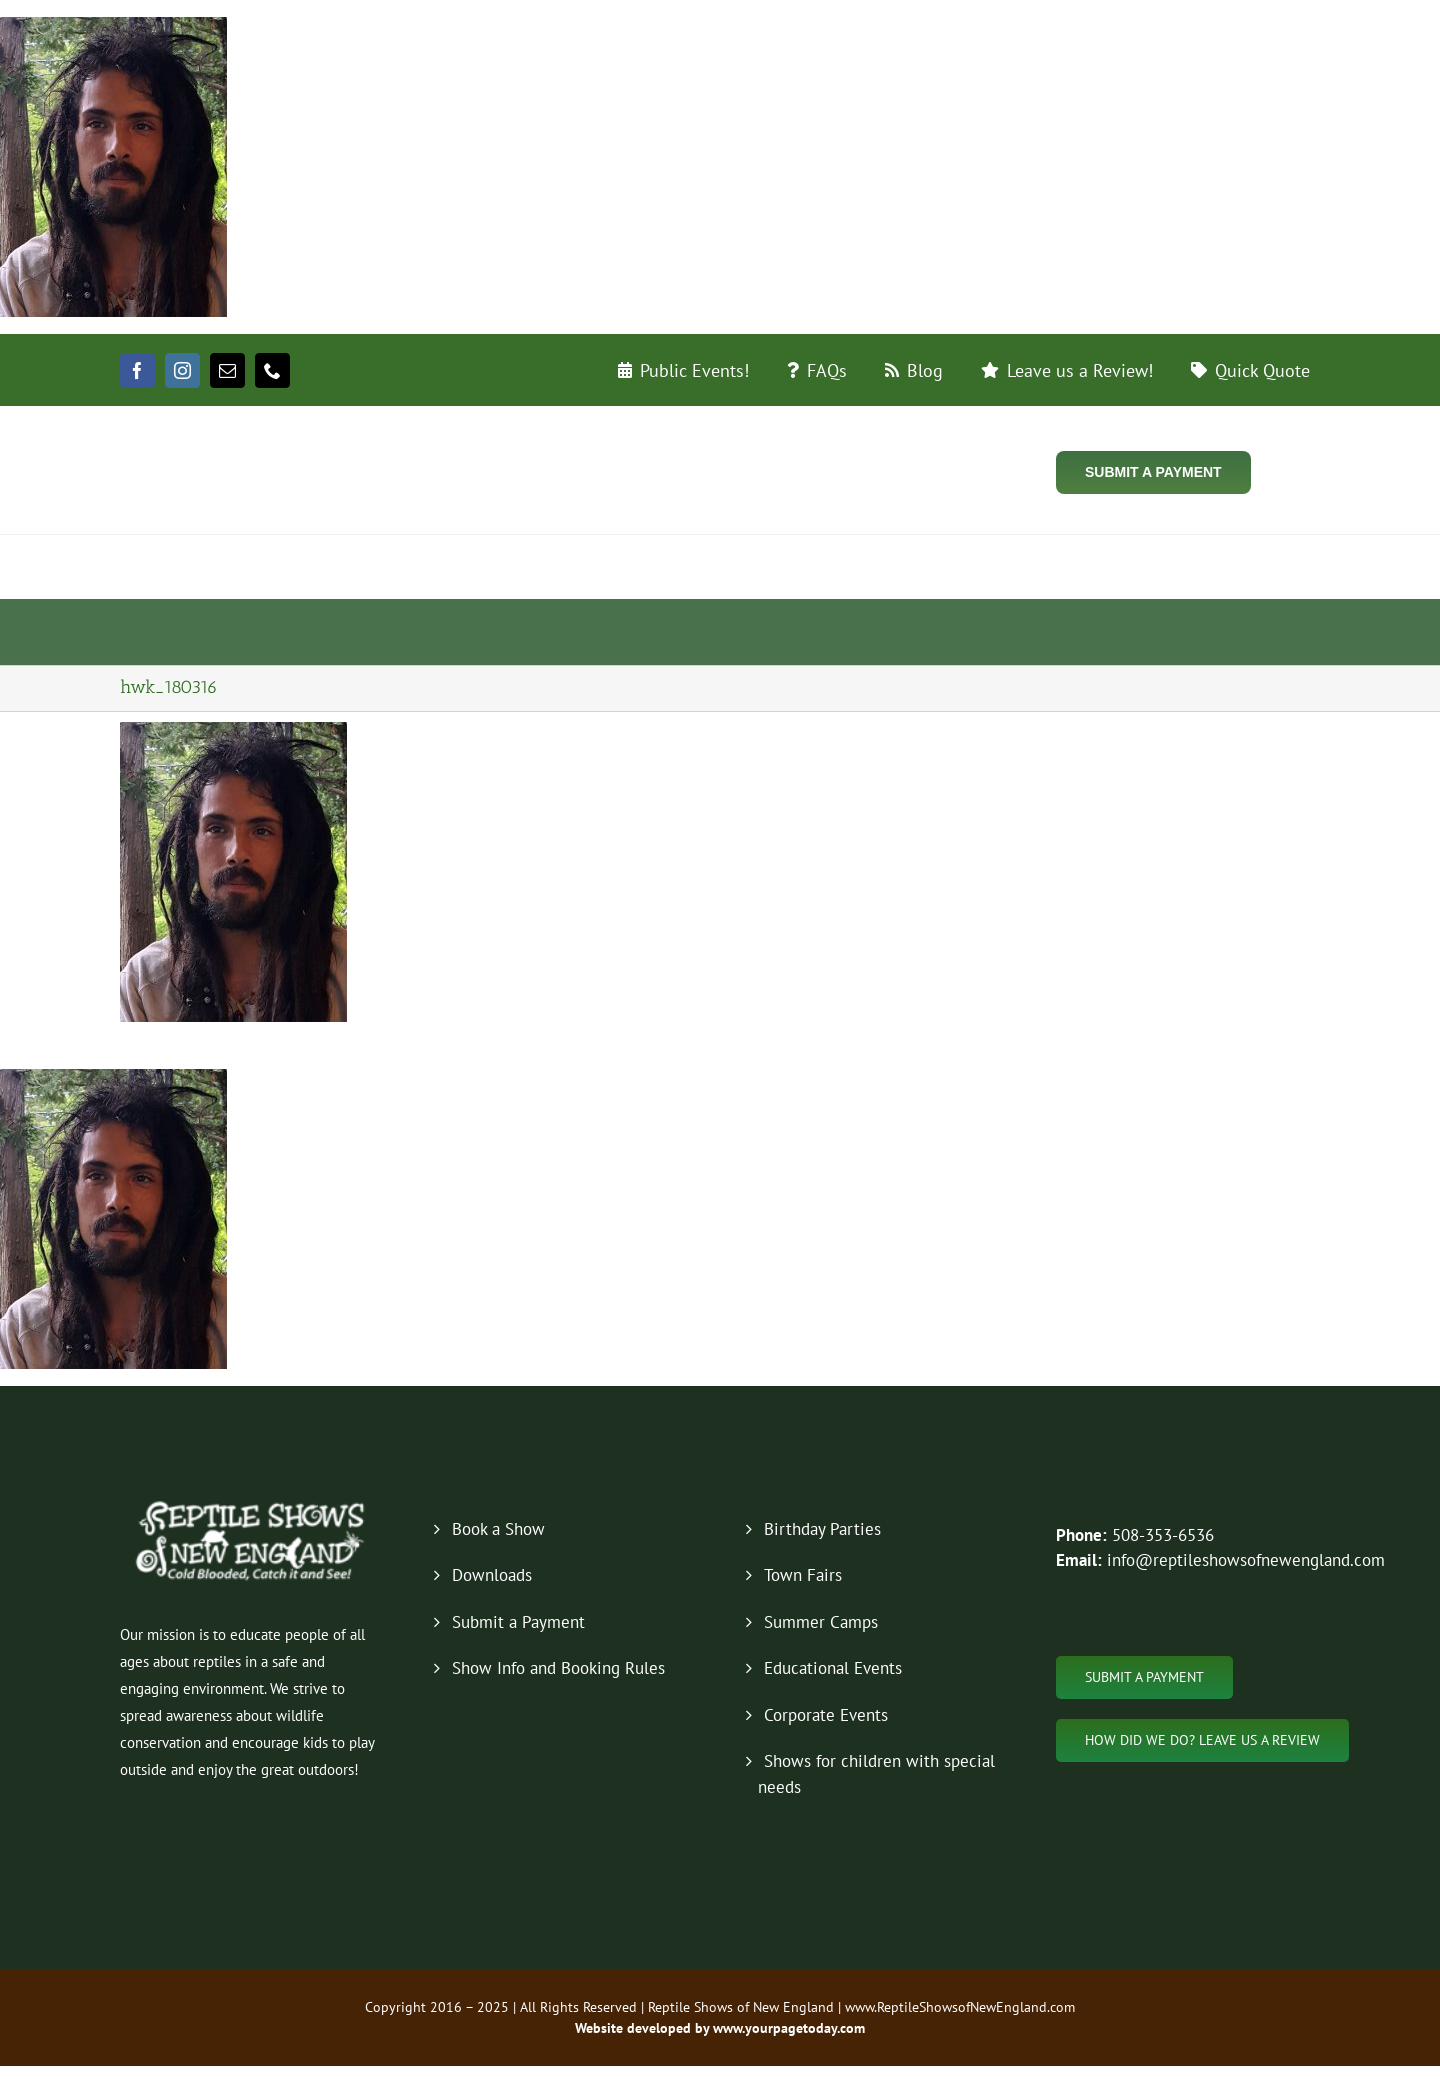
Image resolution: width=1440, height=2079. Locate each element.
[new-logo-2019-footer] (252, 1504)
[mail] (227, 370)
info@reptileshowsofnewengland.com (1246, 1560)
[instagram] (182, 370)
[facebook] (137, 370)
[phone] (272, 370)
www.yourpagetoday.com (787, 2028)
